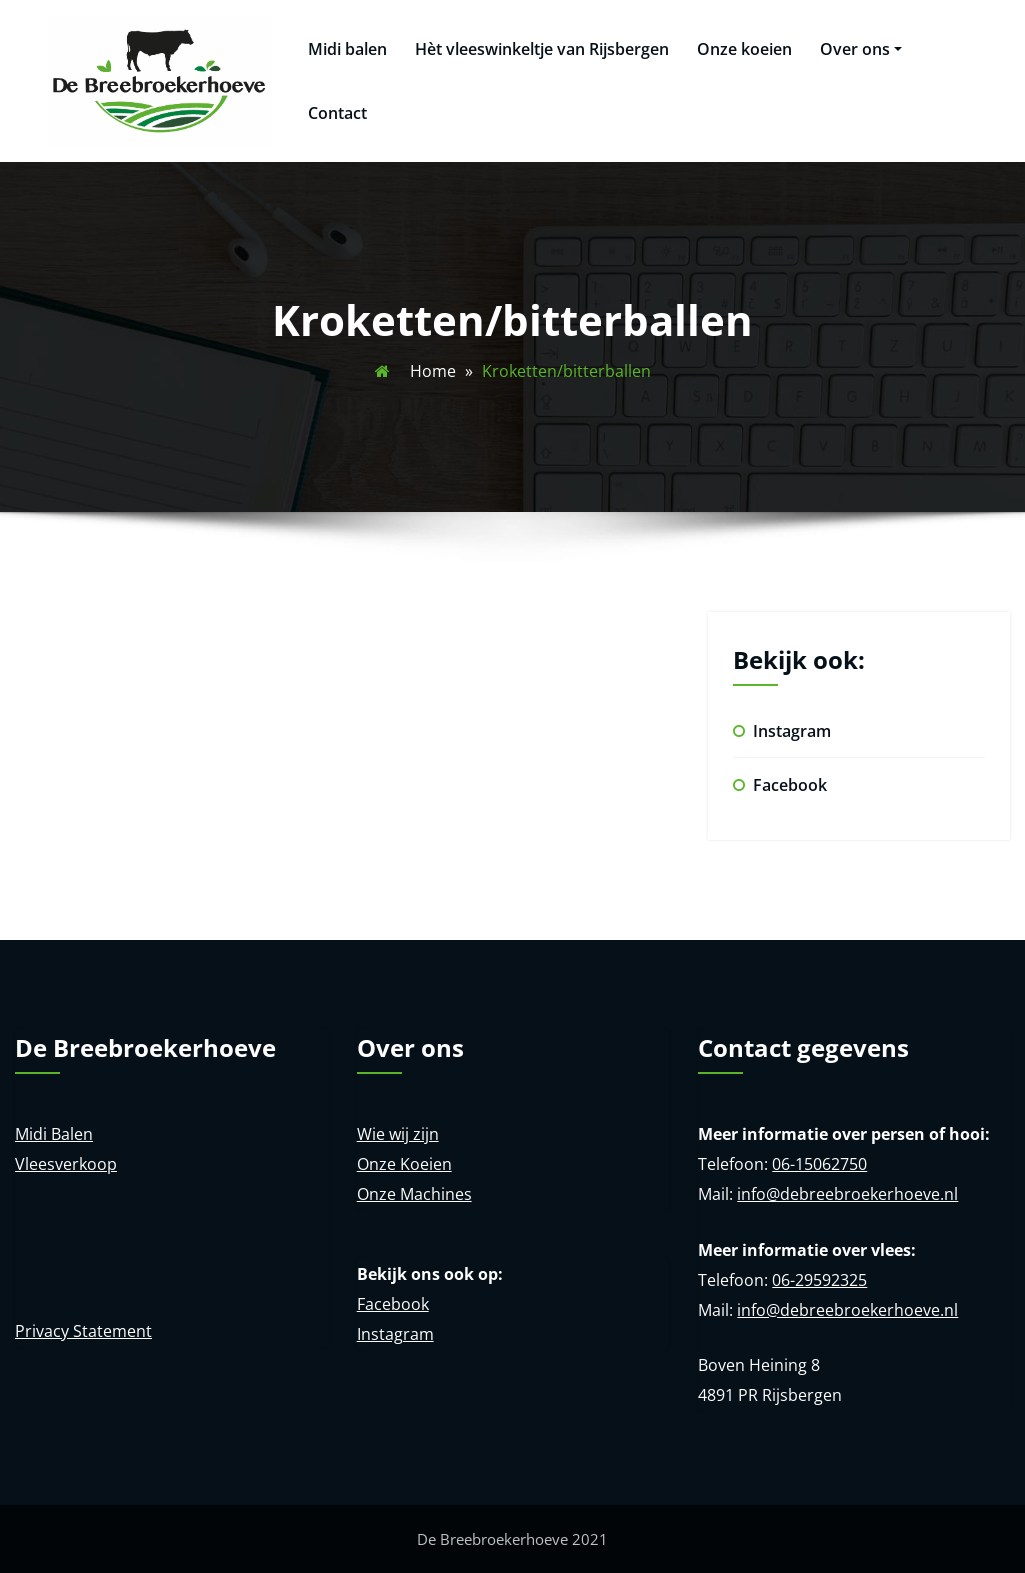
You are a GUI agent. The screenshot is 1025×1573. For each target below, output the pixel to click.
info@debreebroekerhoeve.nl (847, 1194)
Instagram (792, 731)
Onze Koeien (404, 1164)
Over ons (861, 49)
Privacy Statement (83, 1331)
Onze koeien (744, 49)
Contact (337, 113)
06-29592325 (819, 1280)
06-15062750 (819, 1164)
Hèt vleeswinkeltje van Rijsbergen (542, 49)
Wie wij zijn (398, 1134)
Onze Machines (414, 1194)
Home (433, 371)
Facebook (790, 785)
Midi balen (347, 49)
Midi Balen (54, 1134)
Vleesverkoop (66, 1164)
